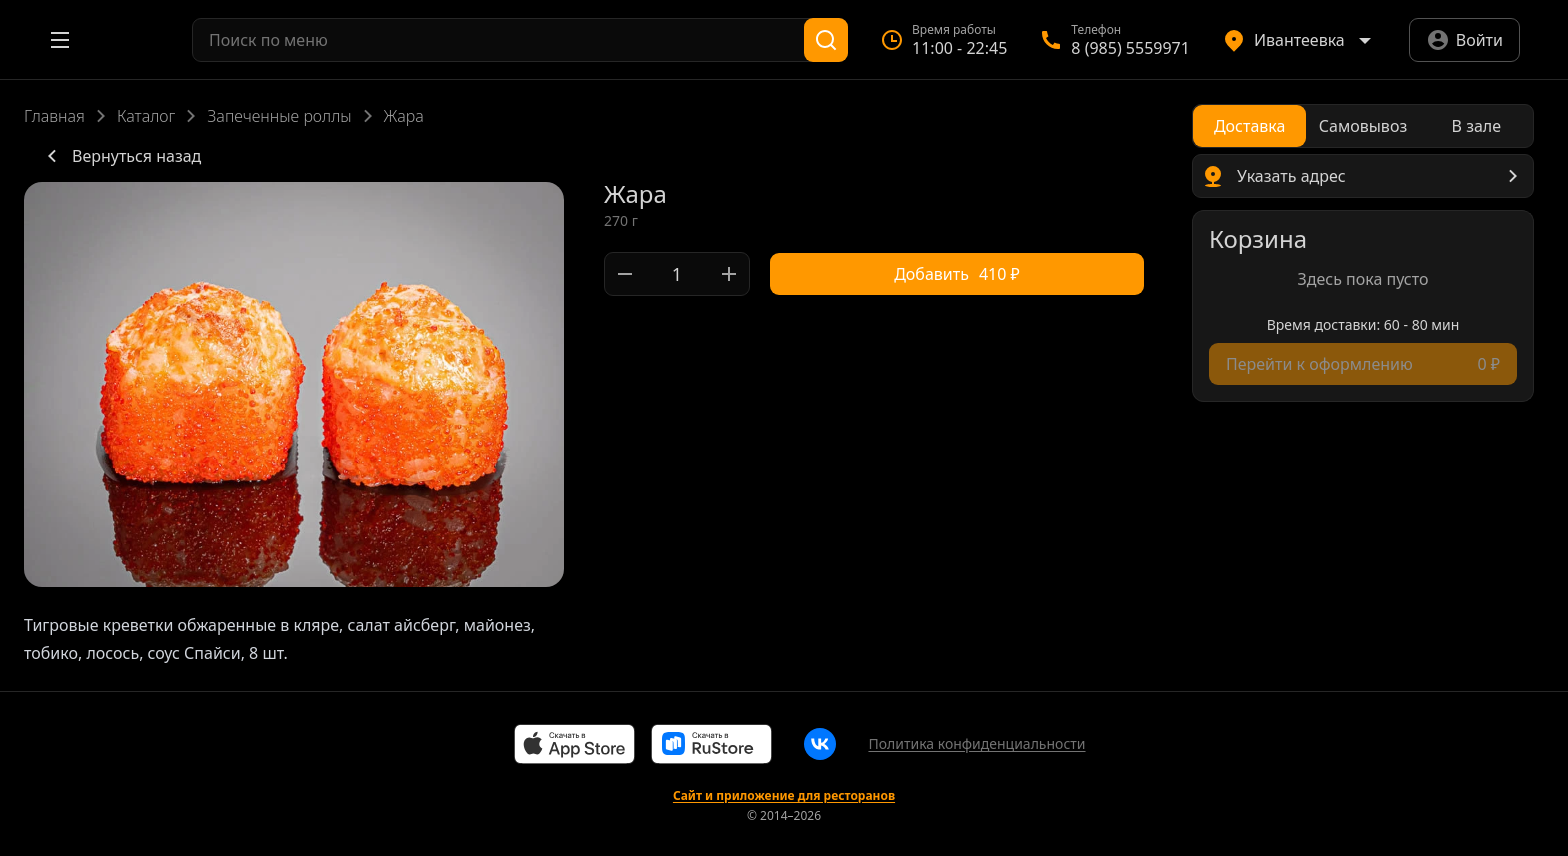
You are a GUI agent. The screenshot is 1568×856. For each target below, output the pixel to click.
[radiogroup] (1363, 126)
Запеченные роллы (279, 116)
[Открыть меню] (60, 40)
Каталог (146, 116)
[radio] (1249, 126)
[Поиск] (826, 40)
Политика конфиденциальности (976, 743)
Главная (54, 116)
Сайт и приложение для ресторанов (784, 796)
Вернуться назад (120, 156)
